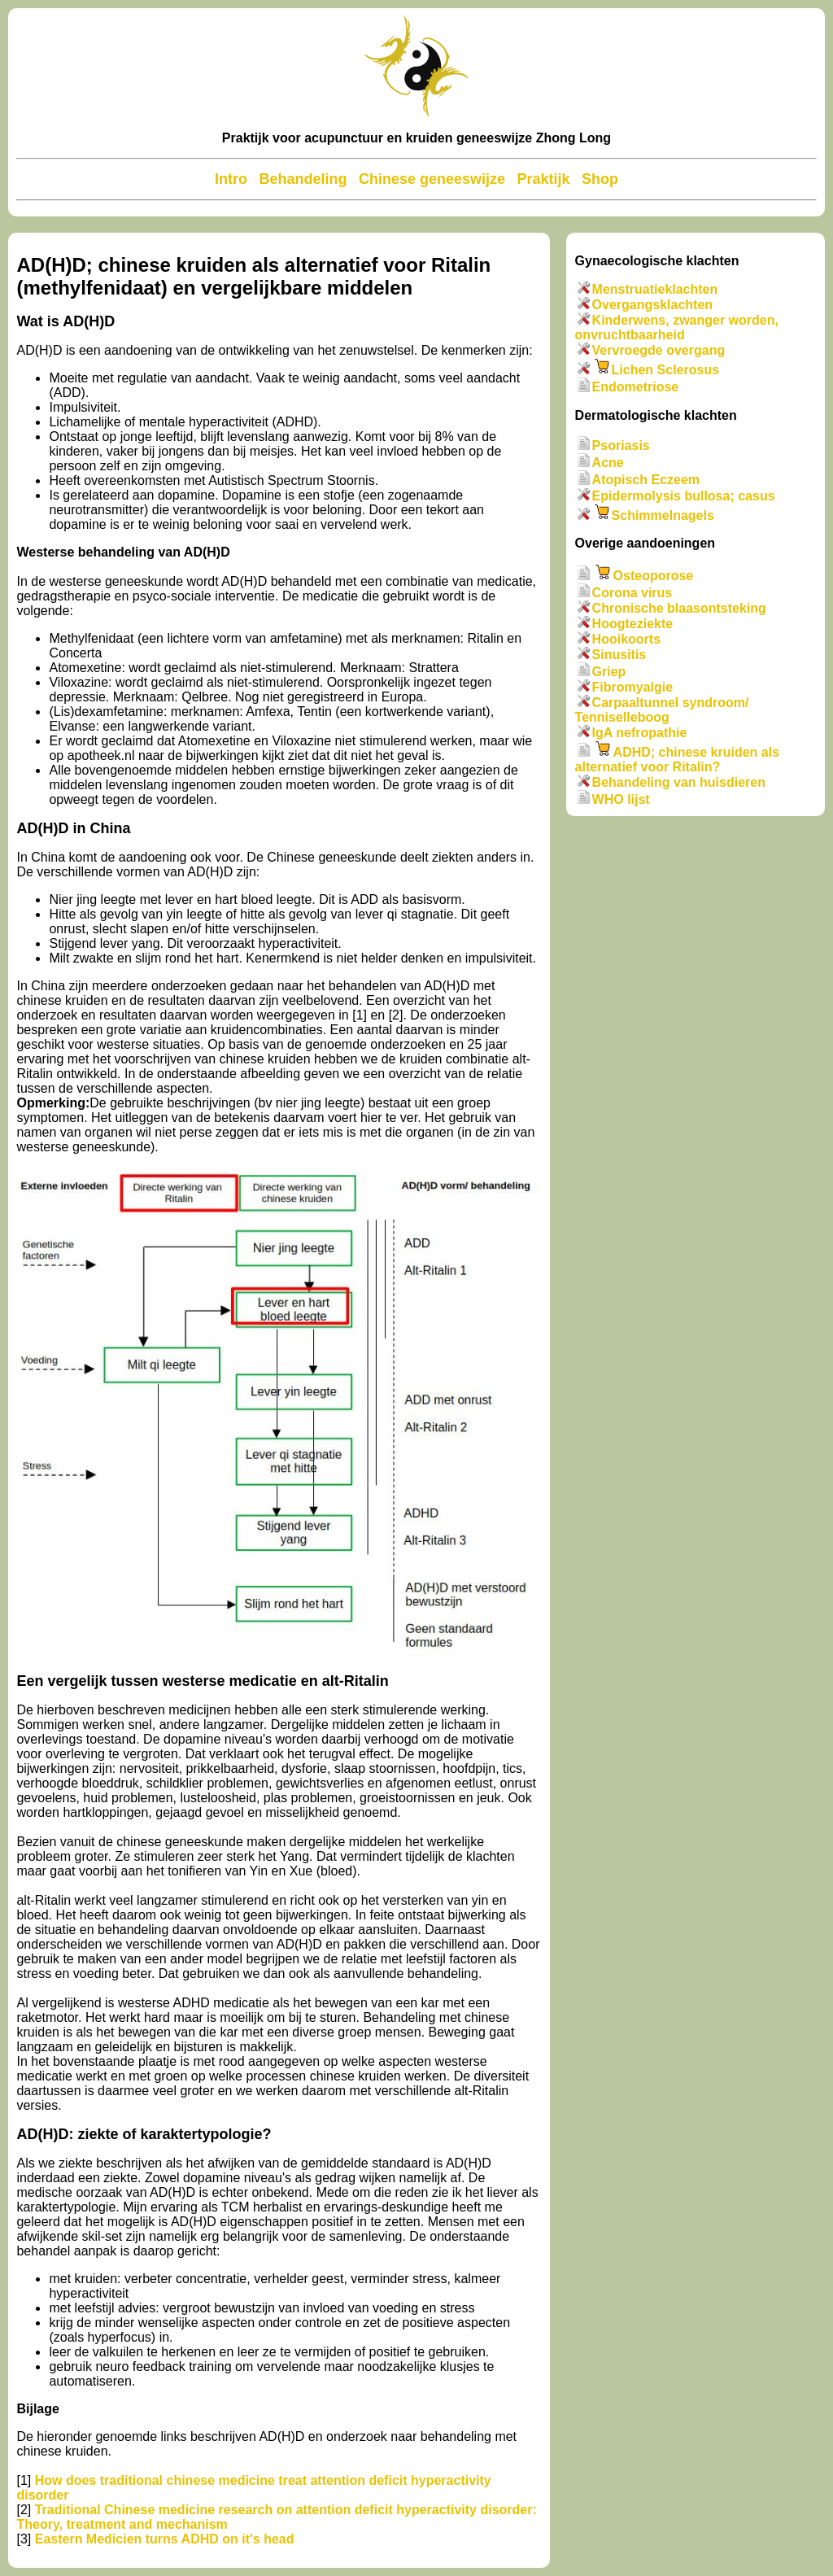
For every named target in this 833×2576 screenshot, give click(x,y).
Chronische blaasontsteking (679, 608)
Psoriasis (621, 445)
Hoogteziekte (633, 624)
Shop (600, 179)
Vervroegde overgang (659, 350)
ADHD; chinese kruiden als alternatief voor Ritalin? (677, 759)
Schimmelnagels (663, 515)
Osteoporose (653, 576)
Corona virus (632, 593)
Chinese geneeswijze (432, 179)
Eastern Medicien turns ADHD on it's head (164, 2539)
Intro (231, 179)
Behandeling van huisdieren (678, 782)
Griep (609, 672)
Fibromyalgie (633, 687)
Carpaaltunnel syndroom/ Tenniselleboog (662, 710)
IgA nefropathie (639, 733)
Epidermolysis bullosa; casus (683, 496)
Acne (608, 462)
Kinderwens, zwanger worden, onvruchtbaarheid (676, 327)
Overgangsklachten (652, 305)
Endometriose (635, 388)
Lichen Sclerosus (666, 370)
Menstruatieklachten (655, 289)
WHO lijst (621, 799)
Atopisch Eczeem (646, 480)
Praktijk (543, 179)
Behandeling (303, 179)
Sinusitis (619, 654)
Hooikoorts (626, 639)
